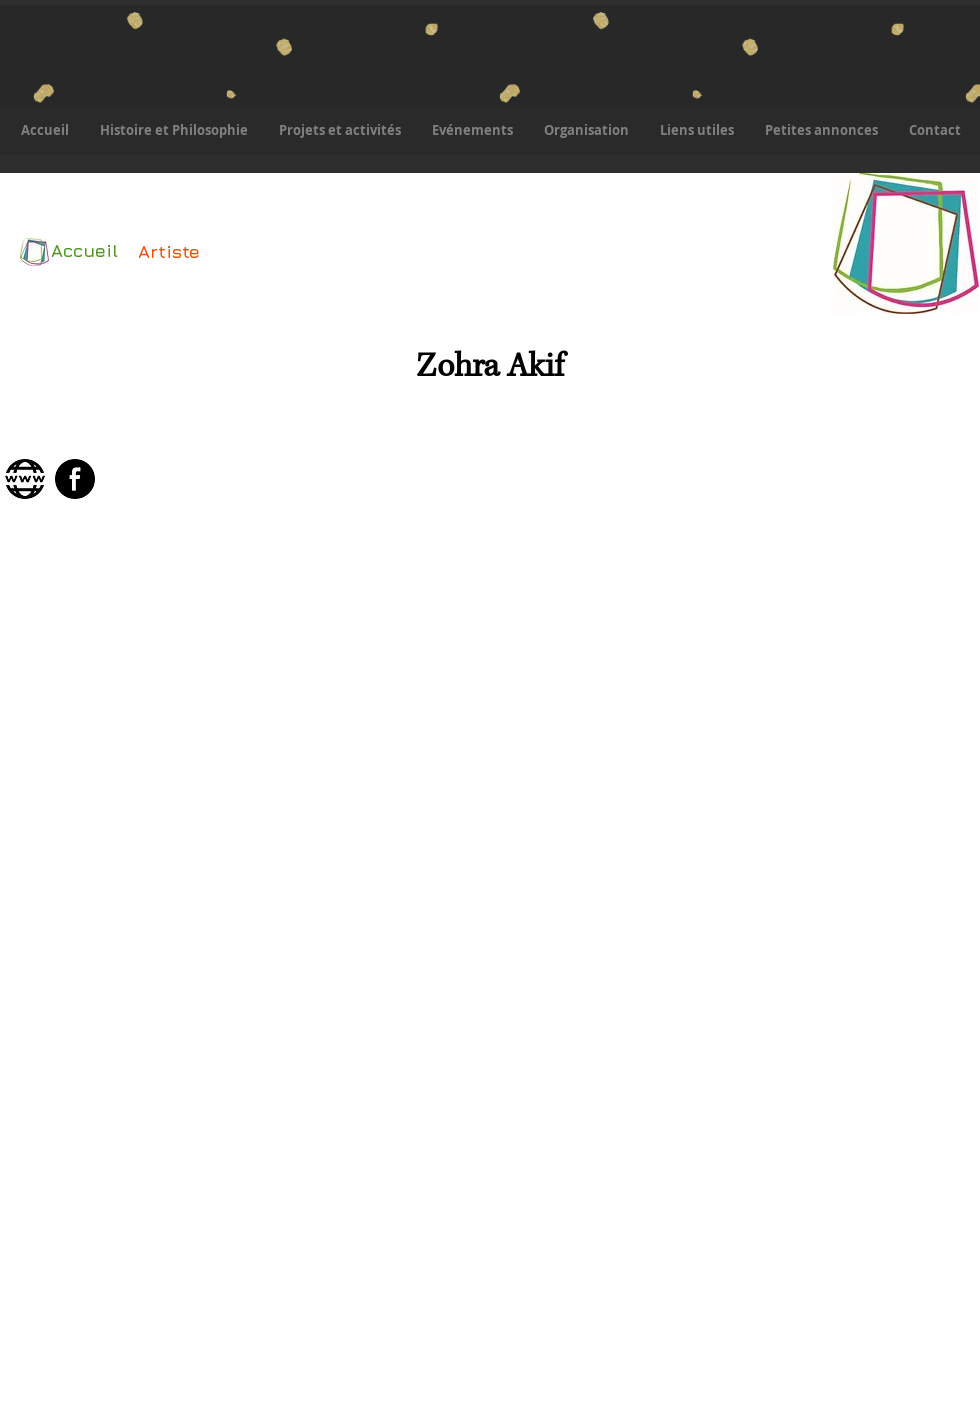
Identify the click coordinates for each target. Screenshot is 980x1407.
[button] (339, 130)
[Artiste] (169, 252)
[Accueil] (80, 251)
